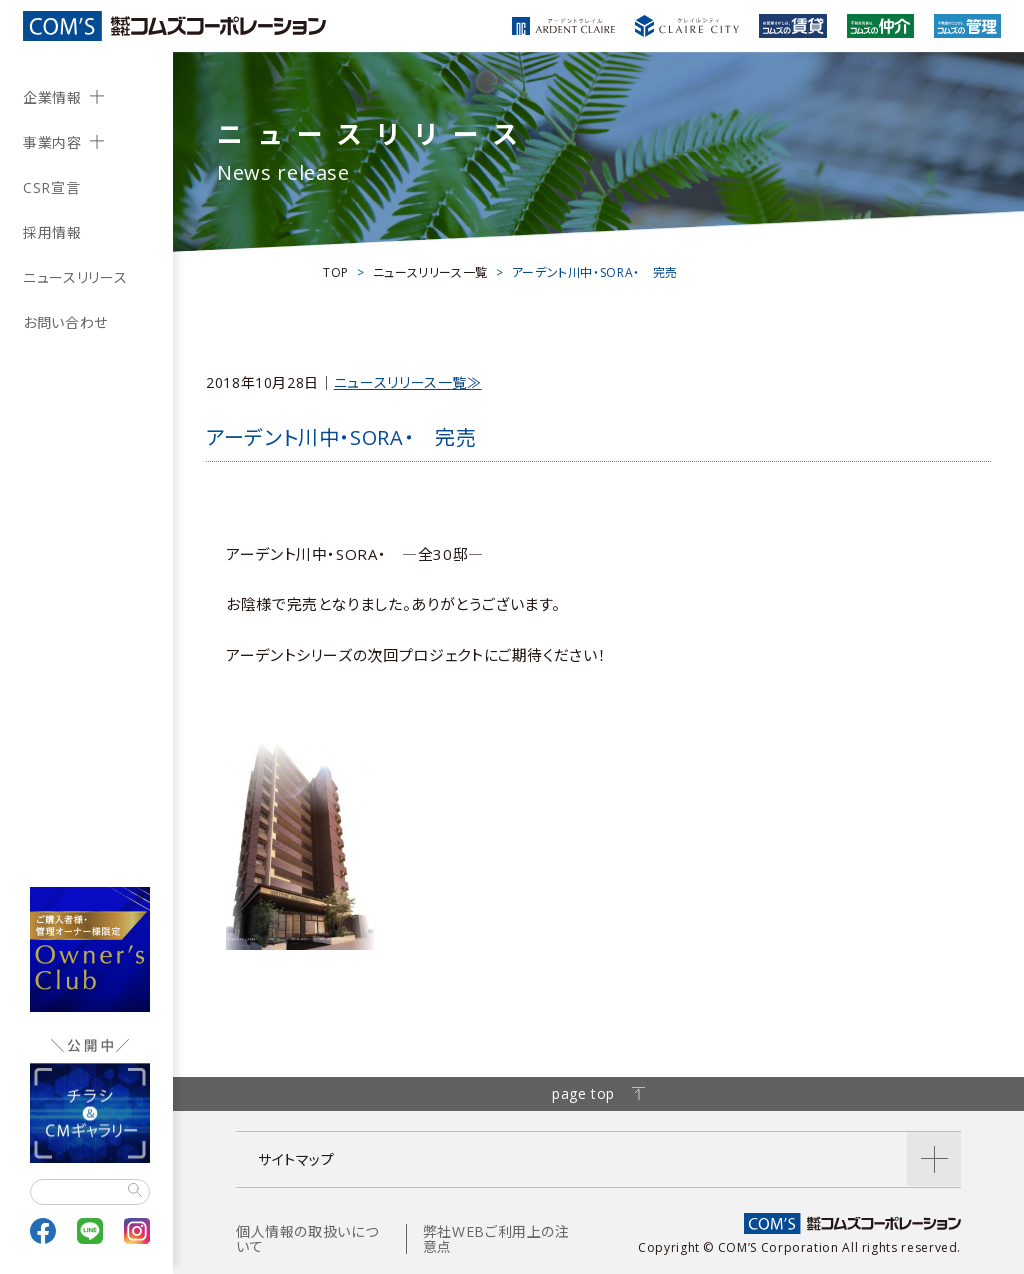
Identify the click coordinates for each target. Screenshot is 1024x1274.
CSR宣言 (51, 187)
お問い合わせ (65, 322)
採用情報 (52, 232)
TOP (336, 272)
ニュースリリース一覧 (430, 272)
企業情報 (52, 97)
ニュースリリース (75, 277)
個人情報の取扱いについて (307, 1239)
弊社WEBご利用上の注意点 (496, 1239)
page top (598, 1093)
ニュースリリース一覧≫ (408, 382)
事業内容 (52, 142)
